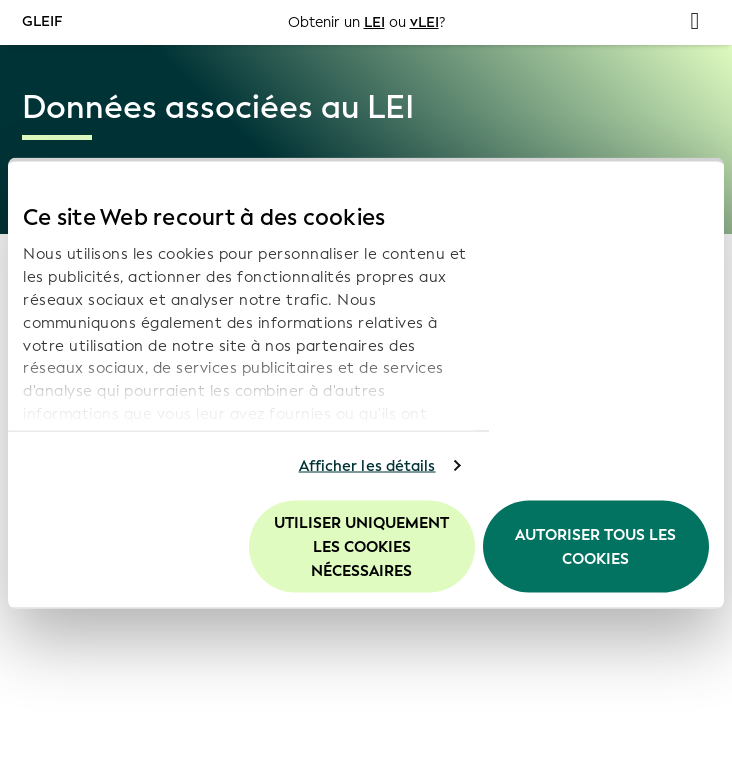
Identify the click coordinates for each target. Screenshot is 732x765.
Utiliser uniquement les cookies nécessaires (361, 546)
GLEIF (42, 21)
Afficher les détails (367, 466)
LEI (374, 22)
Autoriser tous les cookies (595, 546)
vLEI (424, 22)
